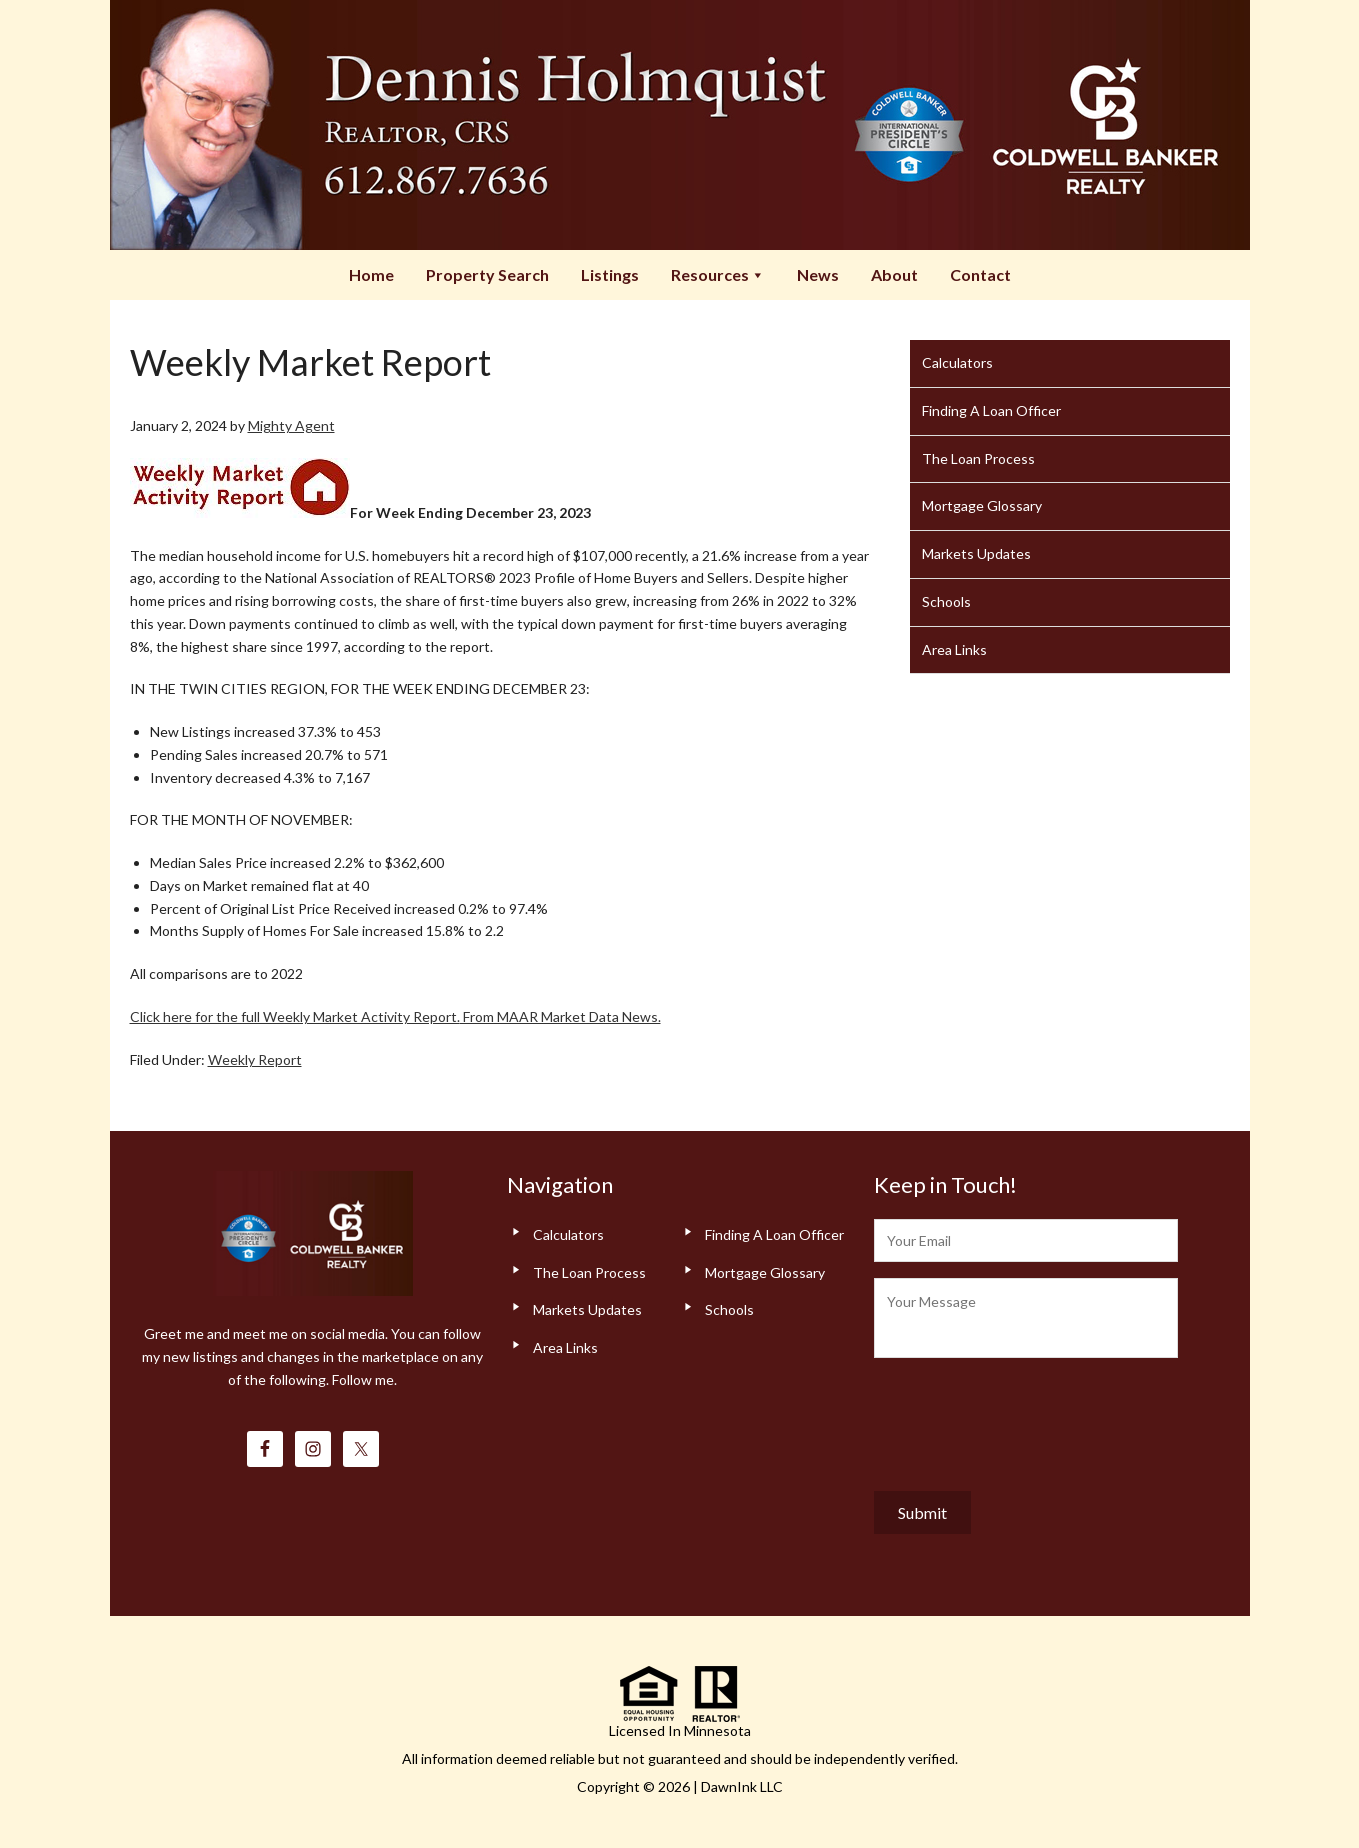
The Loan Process (978, 458)
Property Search (487, 274)
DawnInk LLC (742, 1770)
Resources (718, 274)
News (818, 274)
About (894, 274)
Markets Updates (976, 553)
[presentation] (1026, 1420)
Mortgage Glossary (982, 505)
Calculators (957, 362)
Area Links (954, 649)
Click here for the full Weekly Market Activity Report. (295, 1016)
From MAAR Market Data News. (560, 1016)
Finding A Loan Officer (991, 410)
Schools (946, 601)
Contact (980, 274)
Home (371, 274)
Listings (610, 274)
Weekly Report (255, 1059)
